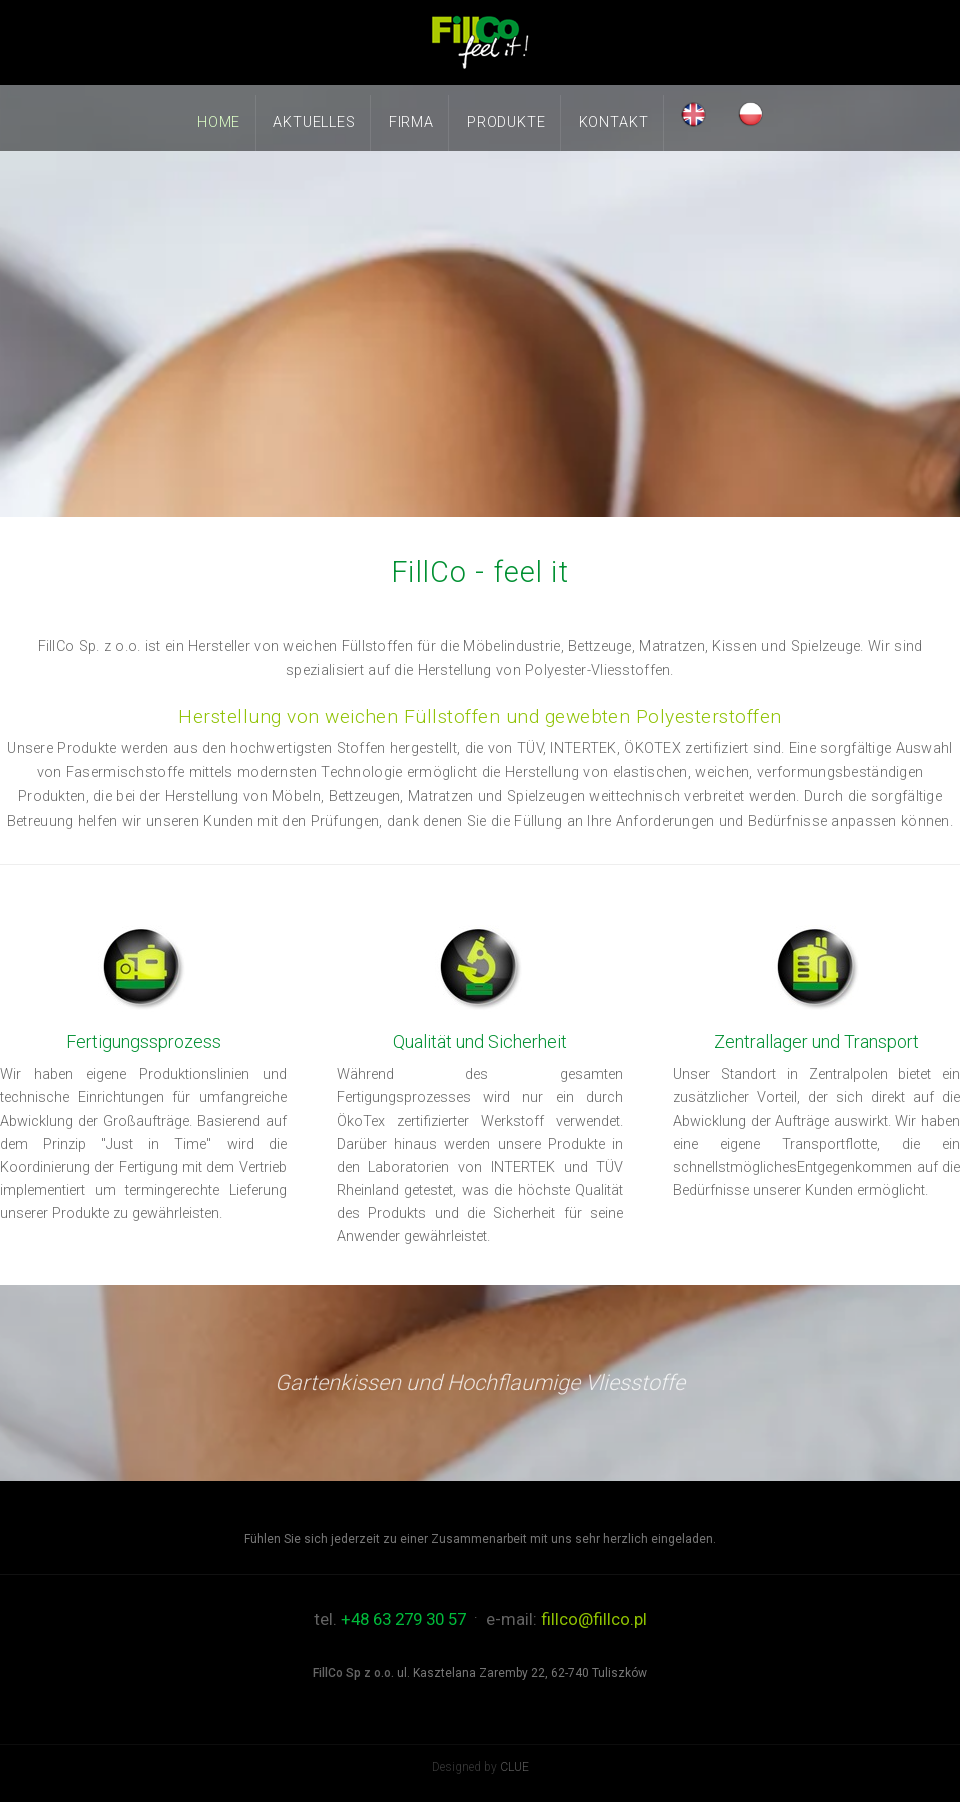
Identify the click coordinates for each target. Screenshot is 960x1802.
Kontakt (614, 122)
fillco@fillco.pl (594, 1619)
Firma (411, 122)
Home (218, 122)
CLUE (514, 1767)
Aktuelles (314, 122)
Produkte (506, 122)
